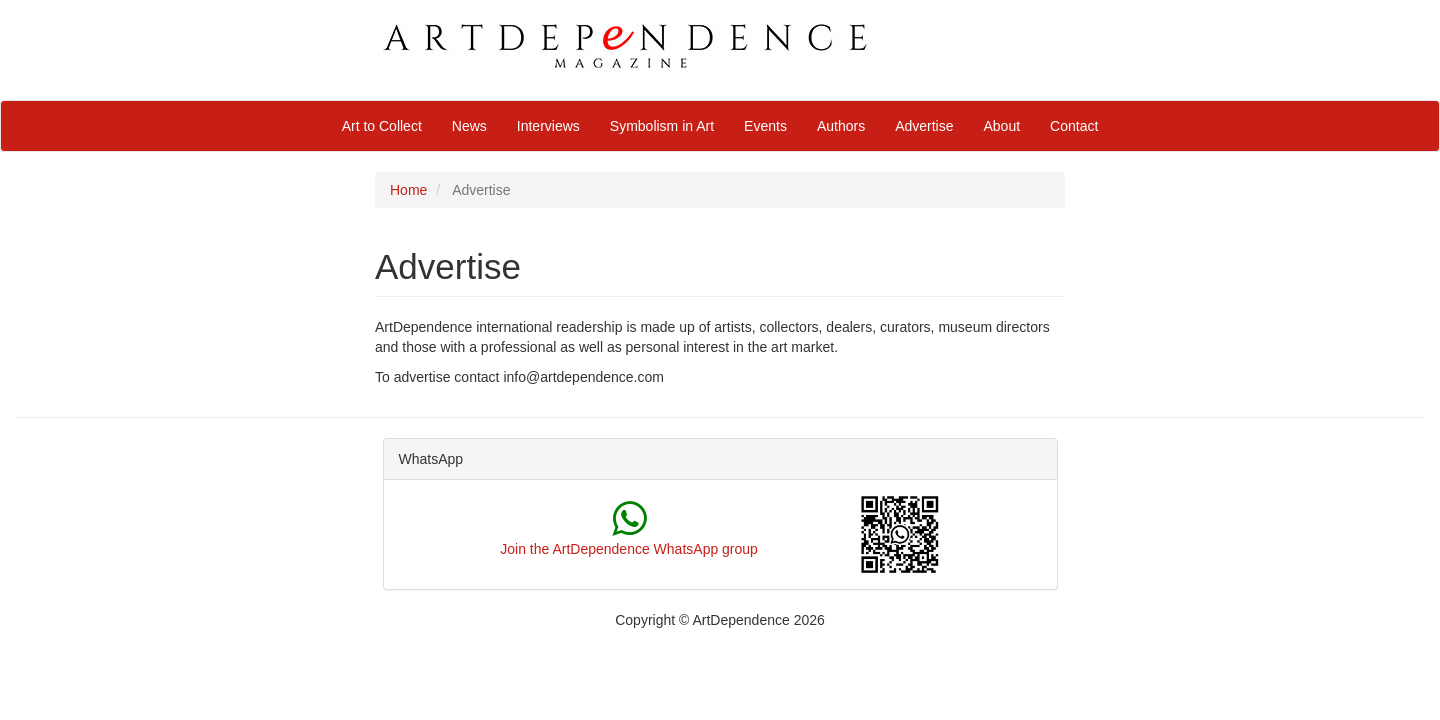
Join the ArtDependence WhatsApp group (629, 549)
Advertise (924, 126)
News (469, 126)
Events (765, 126)
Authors (841, 126)
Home (408, 190)
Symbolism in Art (662, 126)
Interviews (548, 126)
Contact (1074, 126)
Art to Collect (382, 126)
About (1002, 126)
